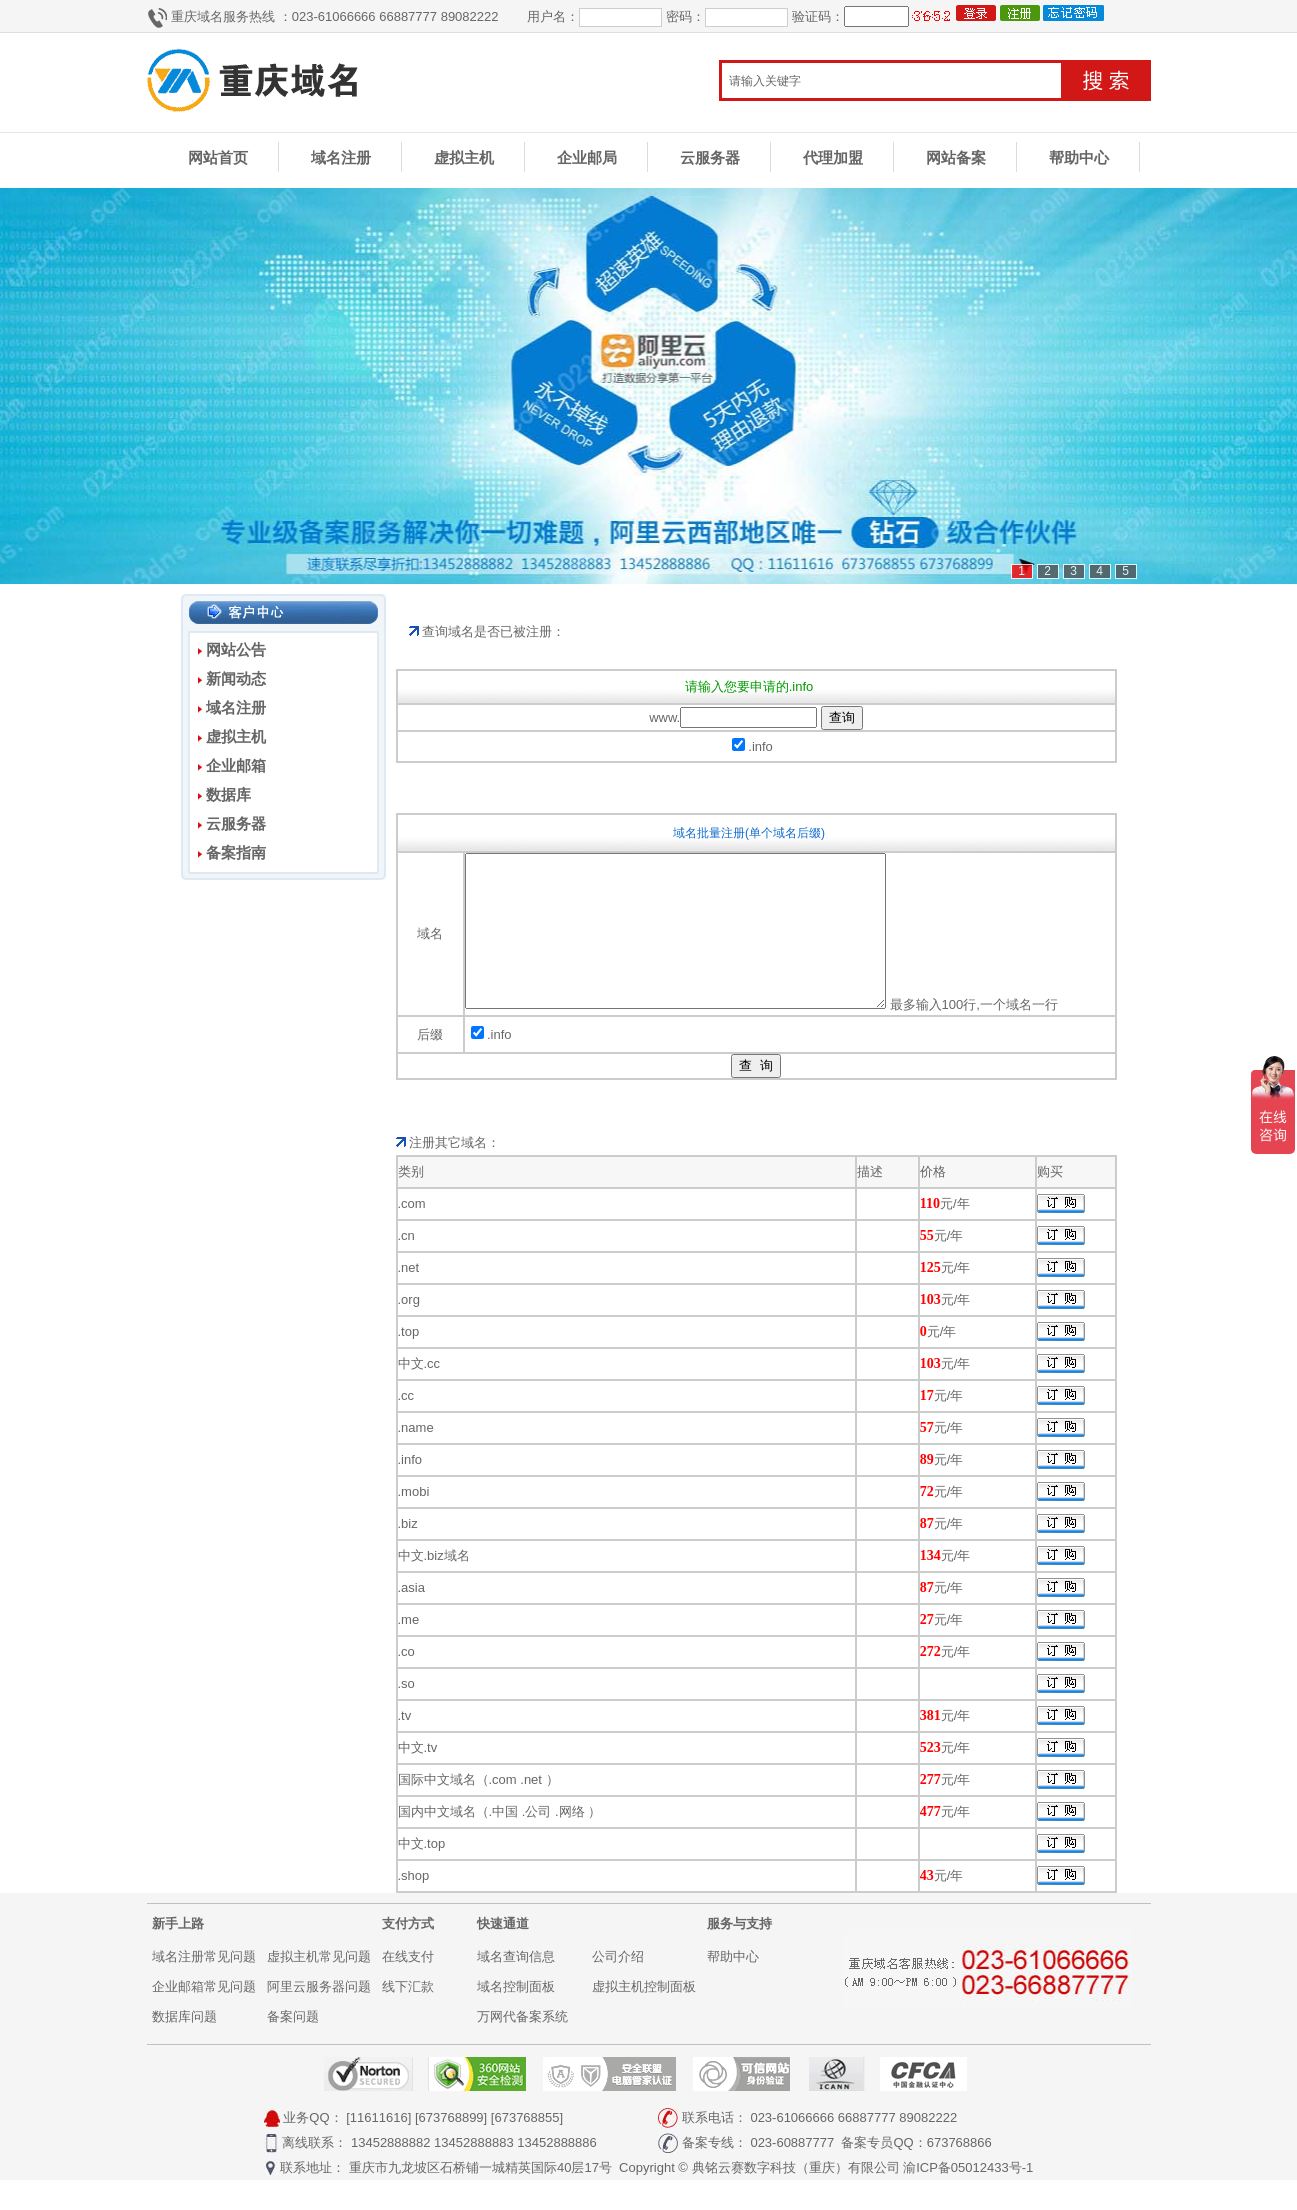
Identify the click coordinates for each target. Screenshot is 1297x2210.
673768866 (959, 2172)
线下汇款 (408, 2016)
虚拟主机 (464, 157)
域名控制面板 (516, 2016)
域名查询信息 (516, 1986)
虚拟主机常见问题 (319, 1986)
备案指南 (236, 852)
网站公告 (236, 649)
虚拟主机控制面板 (644, 2016)
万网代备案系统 (522, 2046)
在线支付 (408, 1986)
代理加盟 (833, 157)
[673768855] (527, 2147)
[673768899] (451, 2147)
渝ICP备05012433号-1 (968, 2197)
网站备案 (956, 157)
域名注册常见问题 (204, 1986)
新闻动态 (236, 678)
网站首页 (218, 157)
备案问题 (293, 2046)
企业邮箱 (236, 765)
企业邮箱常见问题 (204, 2016)
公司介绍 (618, 1986)
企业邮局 (587, 157)
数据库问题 (184, 2046)
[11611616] (378, 2147)
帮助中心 (1079, 157)
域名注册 (341, 157)
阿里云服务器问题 (319, 2016)
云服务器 (710, 157)
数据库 (228, 794)
